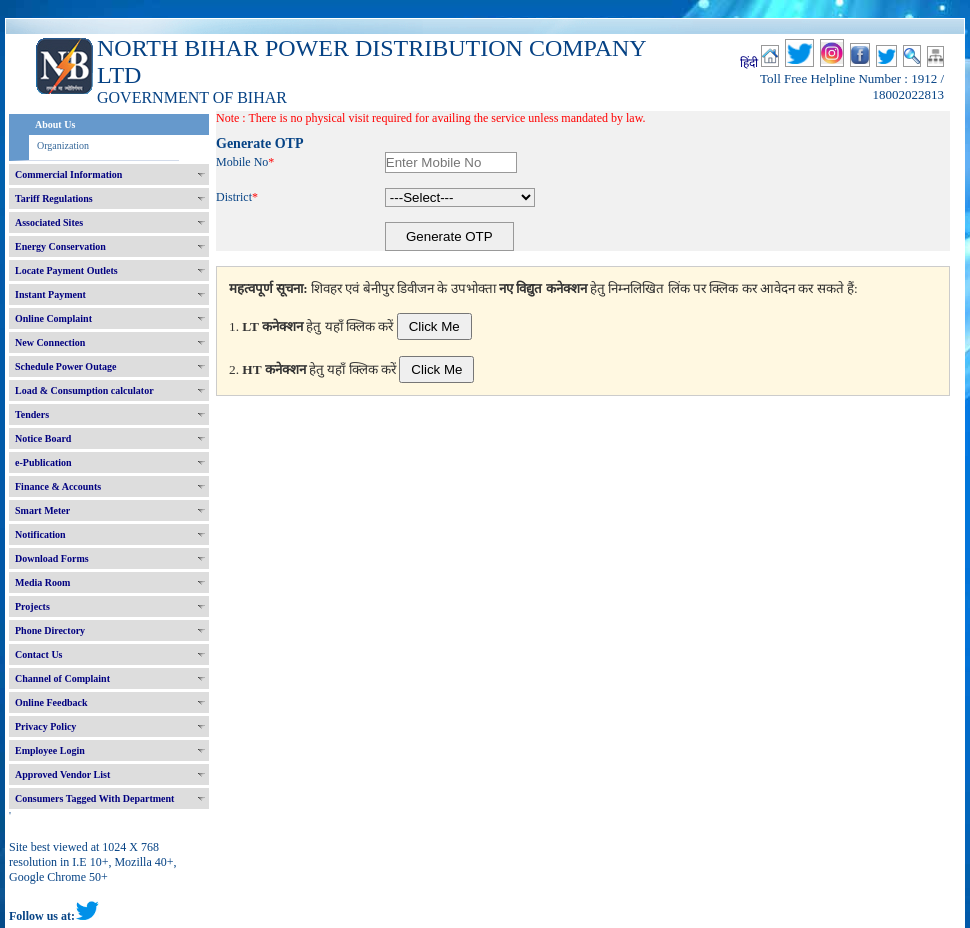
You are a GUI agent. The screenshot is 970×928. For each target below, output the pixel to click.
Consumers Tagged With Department (94, 798)
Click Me (434, 326)
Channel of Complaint (62, 678)
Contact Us (39, 654)
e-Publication (43, 462)
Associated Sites (49, 222)
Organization (63, 145)
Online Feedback (51, 702)
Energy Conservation (60, 246)
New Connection (50, 342)
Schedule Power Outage (65, 366)
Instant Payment (50, 294)
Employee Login (50, 750)
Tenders (32, 414)
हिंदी (749, 63)
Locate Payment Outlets (66, 270)
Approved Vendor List (62, 774)
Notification (40, 534)
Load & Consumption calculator (84, 390)
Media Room (42, 582)
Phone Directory (50, 630)
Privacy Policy (45, 726)
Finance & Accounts (58, 486)
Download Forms (52, 558)
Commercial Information (68, 174)
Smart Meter (42, 510)
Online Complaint (53, 318)
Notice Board (43, 438)
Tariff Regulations (54, 198)
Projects (32, 606)
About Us (55, 124)
